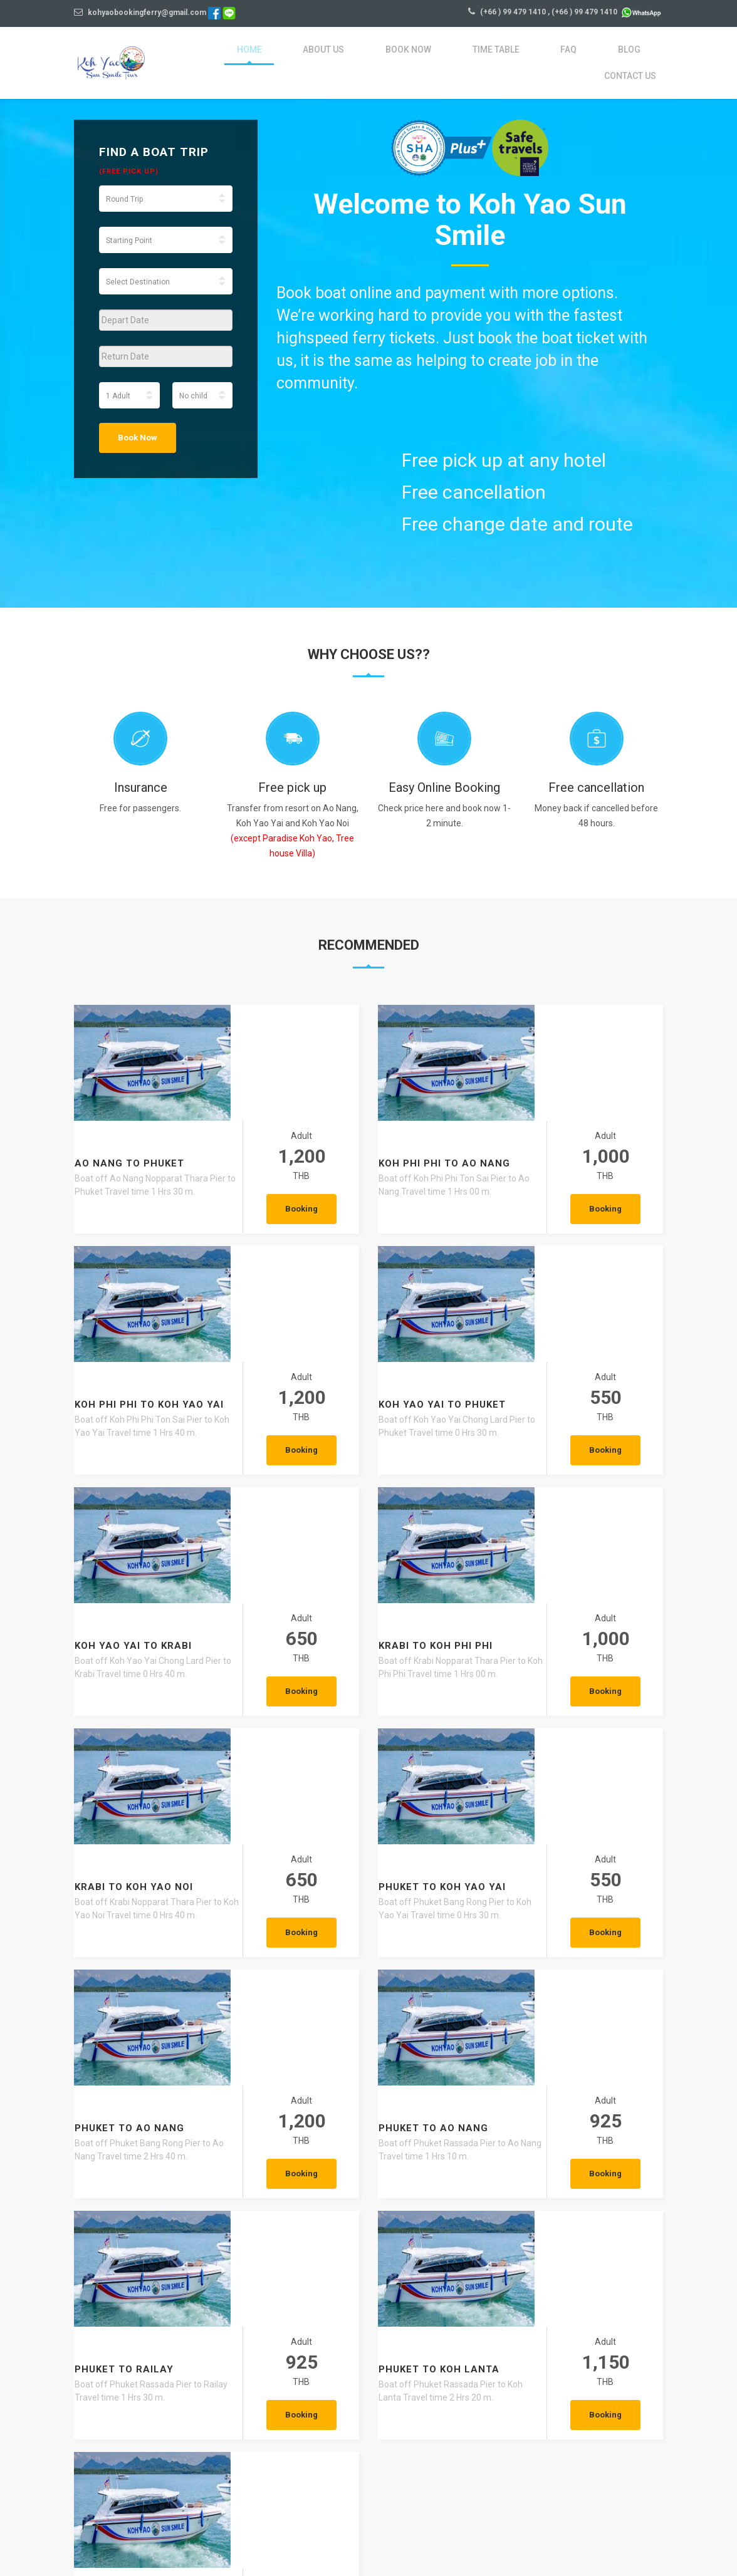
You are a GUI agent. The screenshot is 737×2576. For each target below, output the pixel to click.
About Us (294, 54)
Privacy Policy (533, 2538)
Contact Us (633, 54)
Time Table (447, 54)
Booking (314, 1094)
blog (560, 54)
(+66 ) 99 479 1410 (513, 12)
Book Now (369, 54)
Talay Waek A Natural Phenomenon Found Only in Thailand (157, 2358)
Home (229, 54)
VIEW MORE (214, 2451)
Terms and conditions (445, 2538)
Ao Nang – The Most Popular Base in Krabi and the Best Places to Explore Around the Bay (366, 2365)
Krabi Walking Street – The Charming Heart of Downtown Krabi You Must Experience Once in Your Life (570, 2365)
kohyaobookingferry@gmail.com (140, 12)
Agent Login (602, 2538)
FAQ (511, 54)
